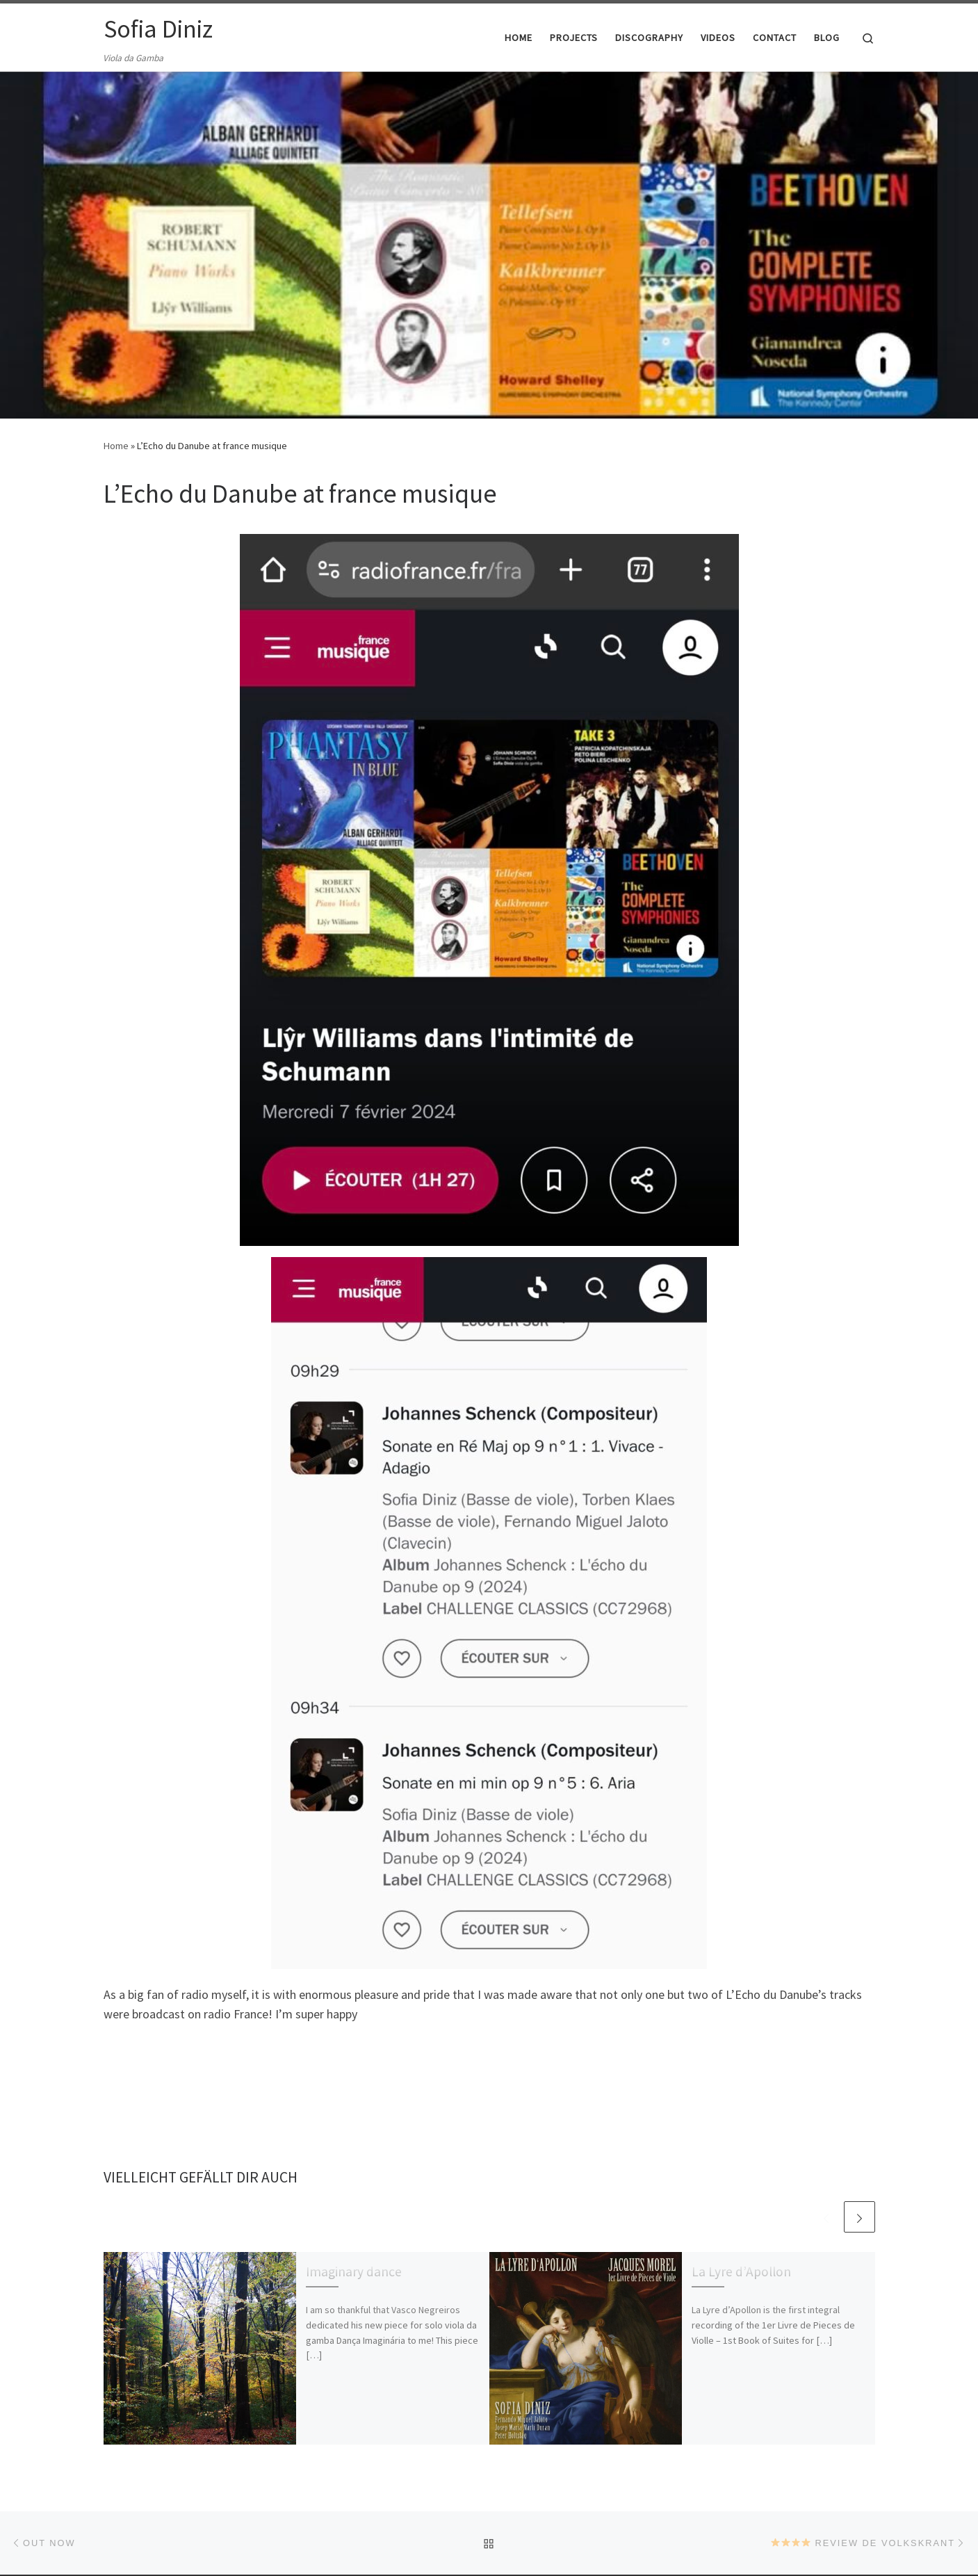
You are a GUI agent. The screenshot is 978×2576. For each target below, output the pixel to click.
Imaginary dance (354, 2271)
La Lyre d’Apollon (741, 2271)
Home (116, 445)
